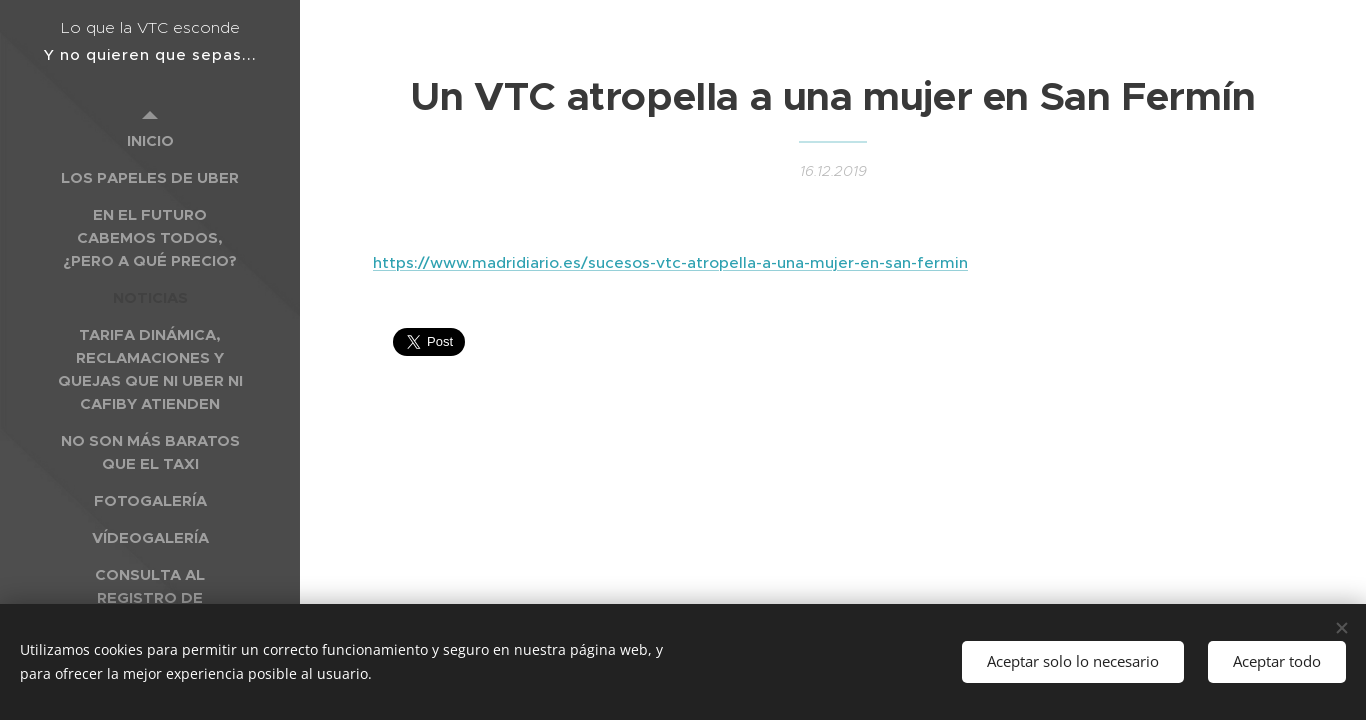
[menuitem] (150, 140)
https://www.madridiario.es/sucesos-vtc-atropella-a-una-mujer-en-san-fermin (670, 262)
